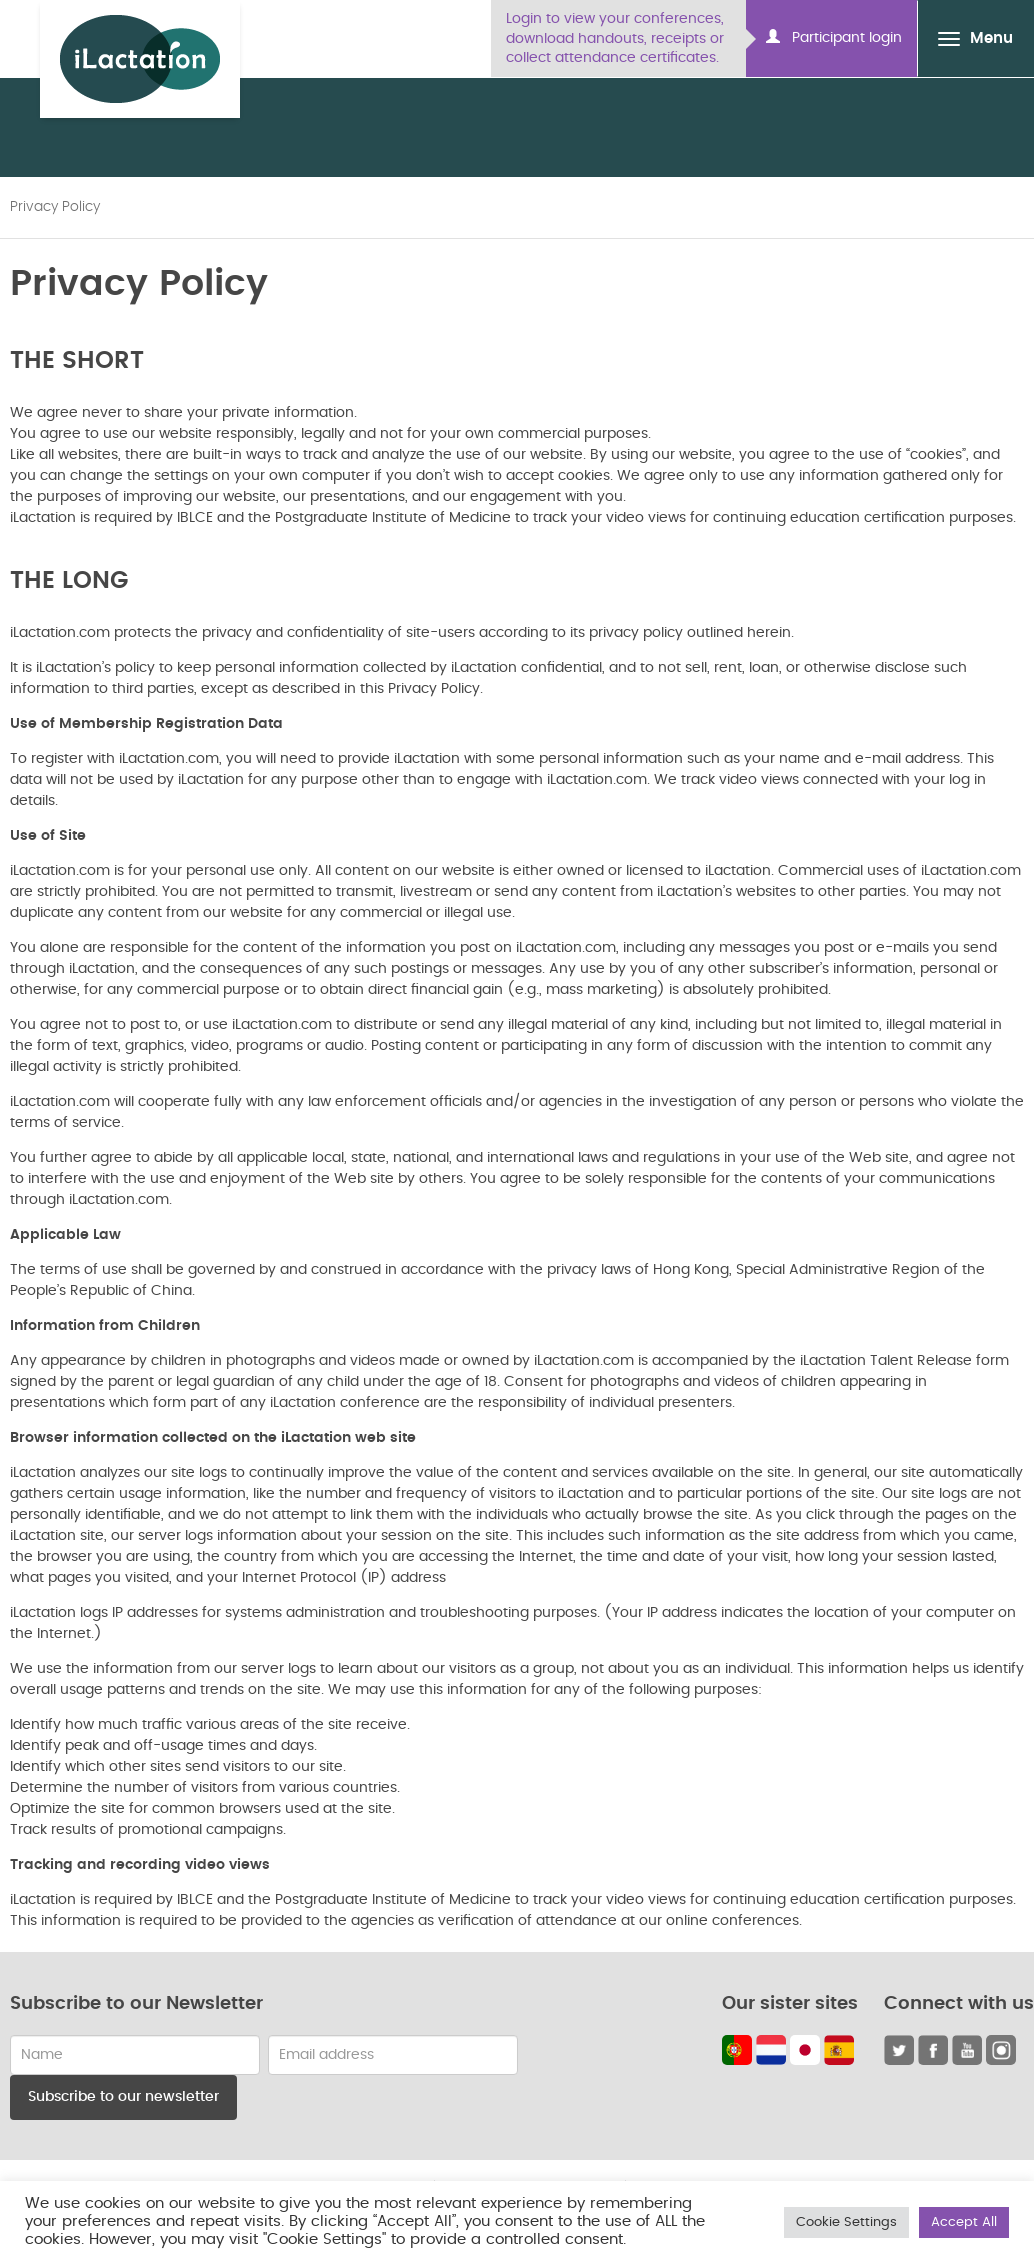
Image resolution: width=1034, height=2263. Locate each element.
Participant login (834, 37)
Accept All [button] (964, 2222)
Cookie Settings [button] (846, 2222)
